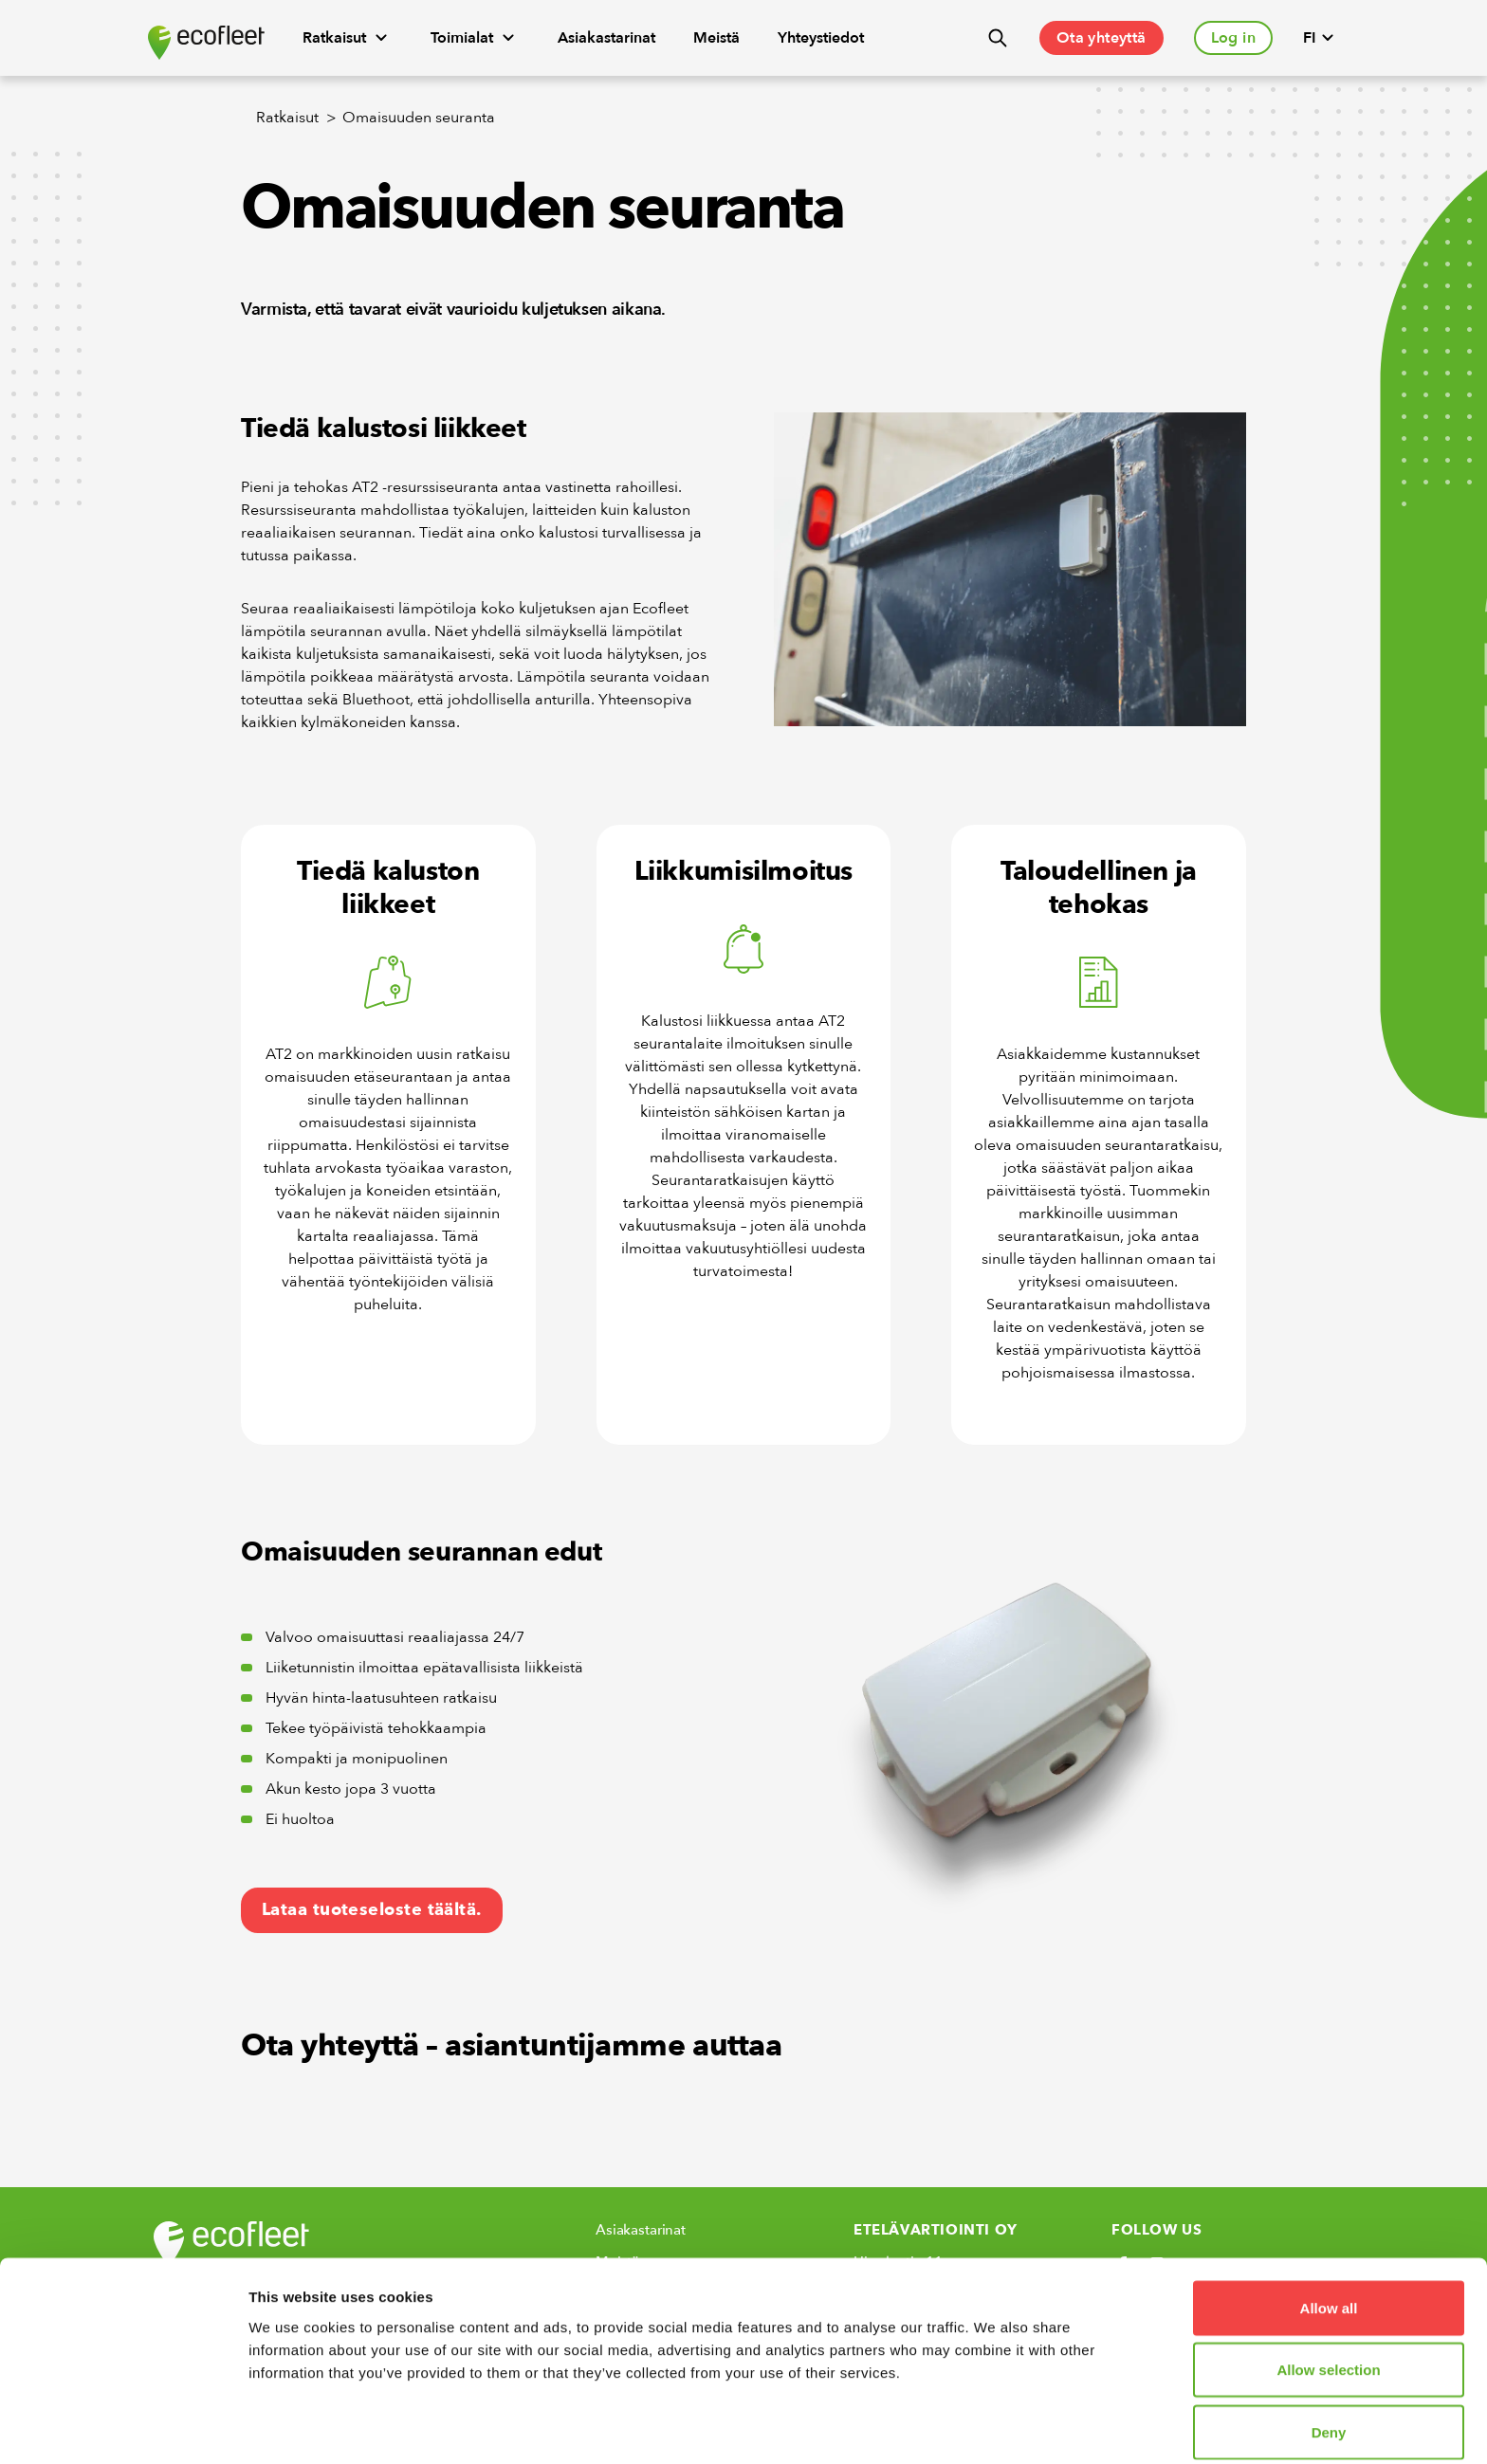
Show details (995, 2426)
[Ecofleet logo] (206, 43)
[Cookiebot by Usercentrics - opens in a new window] (123, 2427)
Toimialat (475, 38)
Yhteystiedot (821, 37)
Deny (1329, 2354)
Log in (1233, 37)
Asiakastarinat (606, 37)
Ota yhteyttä (1101, 37)
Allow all (1329, 2230)
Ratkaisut (348, 38)
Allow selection (1328, 2293)
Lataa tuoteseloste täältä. (372, 1910)
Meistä (716, 37)
